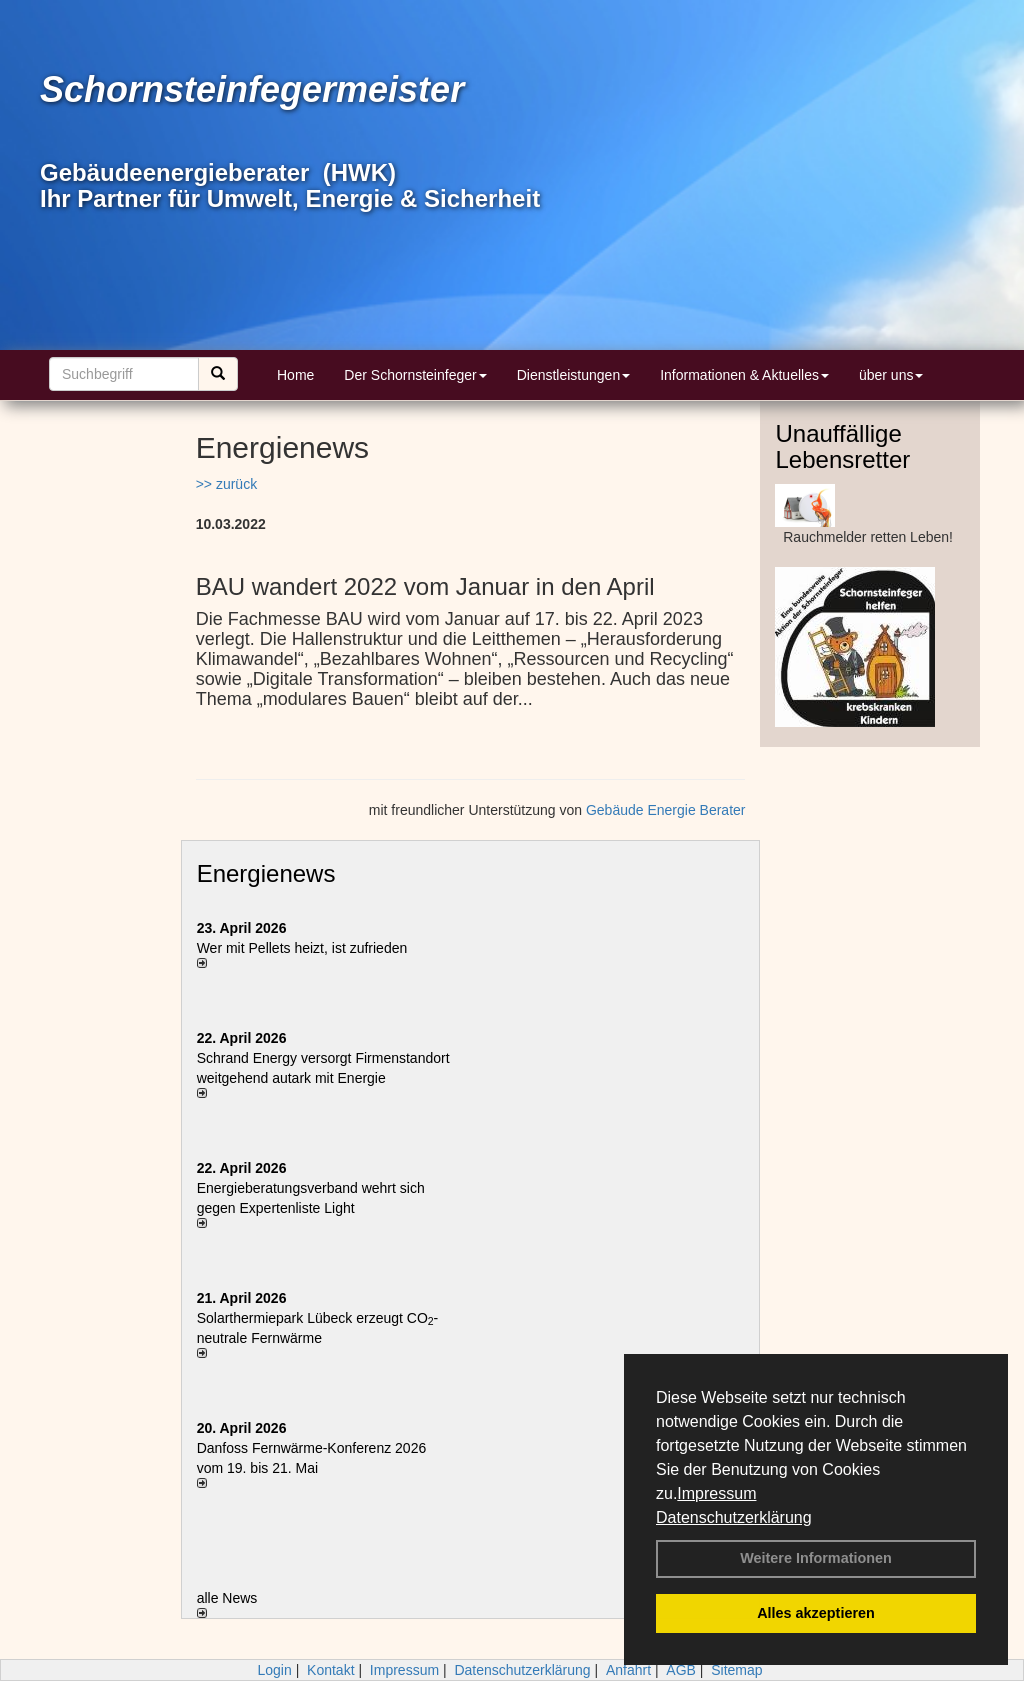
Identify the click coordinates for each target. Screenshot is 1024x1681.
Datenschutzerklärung (734, 1517)
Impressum (716, 1493)
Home (295, 375)
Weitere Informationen (816, 1558)
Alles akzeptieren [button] (816, 1613)
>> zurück (226, 484)
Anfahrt (628, 1670)
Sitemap (736, 1670)
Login (274, 1670)
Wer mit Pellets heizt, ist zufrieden (302, 948)
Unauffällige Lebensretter (842, 446)
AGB (681, 1670)
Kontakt (330, 1670)
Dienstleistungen (574, 375)
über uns (891, 375)
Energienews (266, 873)
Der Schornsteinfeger (415, 375)
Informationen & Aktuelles (744, 375)
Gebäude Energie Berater (666, 810)
